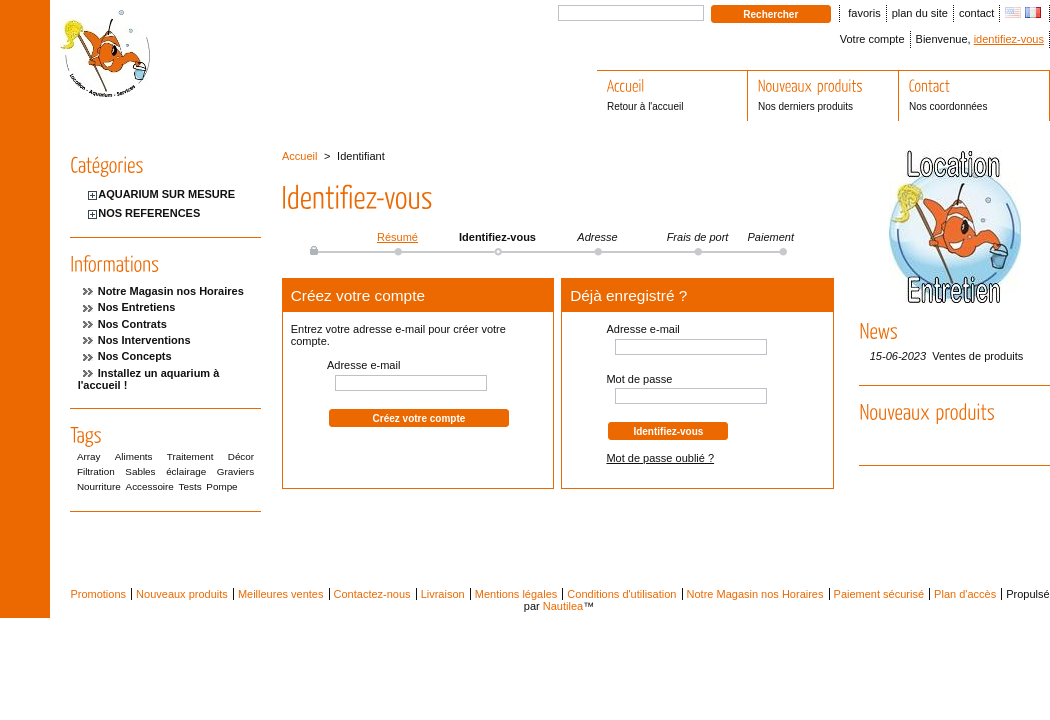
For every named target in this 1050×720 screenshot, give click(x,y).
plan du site (920, 13)
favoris (864, 13)
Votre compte (872, 39)
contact (976, 13)
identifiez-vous (1009, 39)
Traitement (190, 456)
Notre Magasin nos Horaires (171, 291)
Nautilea (563, 606)
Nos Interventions (144, 340)
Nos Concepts (135, 356)
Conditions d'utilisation (621, 594)
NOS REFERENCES (149, 213)
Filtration (96, 471)
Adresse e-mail (363, 365)
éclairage (186, 471)
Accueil (299, 156)
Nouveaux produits (182, 594)
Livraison (443, 594)
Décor (241, 456)
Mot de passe (639, 379)
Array (89, 456)
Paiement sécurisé (879, 594)
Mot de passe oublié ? (660, 458)
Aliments (134, 456)
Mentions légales (516, 594)
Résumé (397, 237)
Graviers (235, 471)
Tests (190, 486)
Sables (140, 471)
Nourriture (99, 486)
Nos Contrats (132, 324)
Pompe (221, 486)
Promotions (98, 594)
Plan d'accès (965, 594)
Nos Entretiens (137, 307)
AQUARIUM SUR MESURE (166, 194)
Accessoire (150, 486)
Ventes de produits (977, 356)
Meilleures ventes (281, 594)
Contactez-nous (372, 594)
